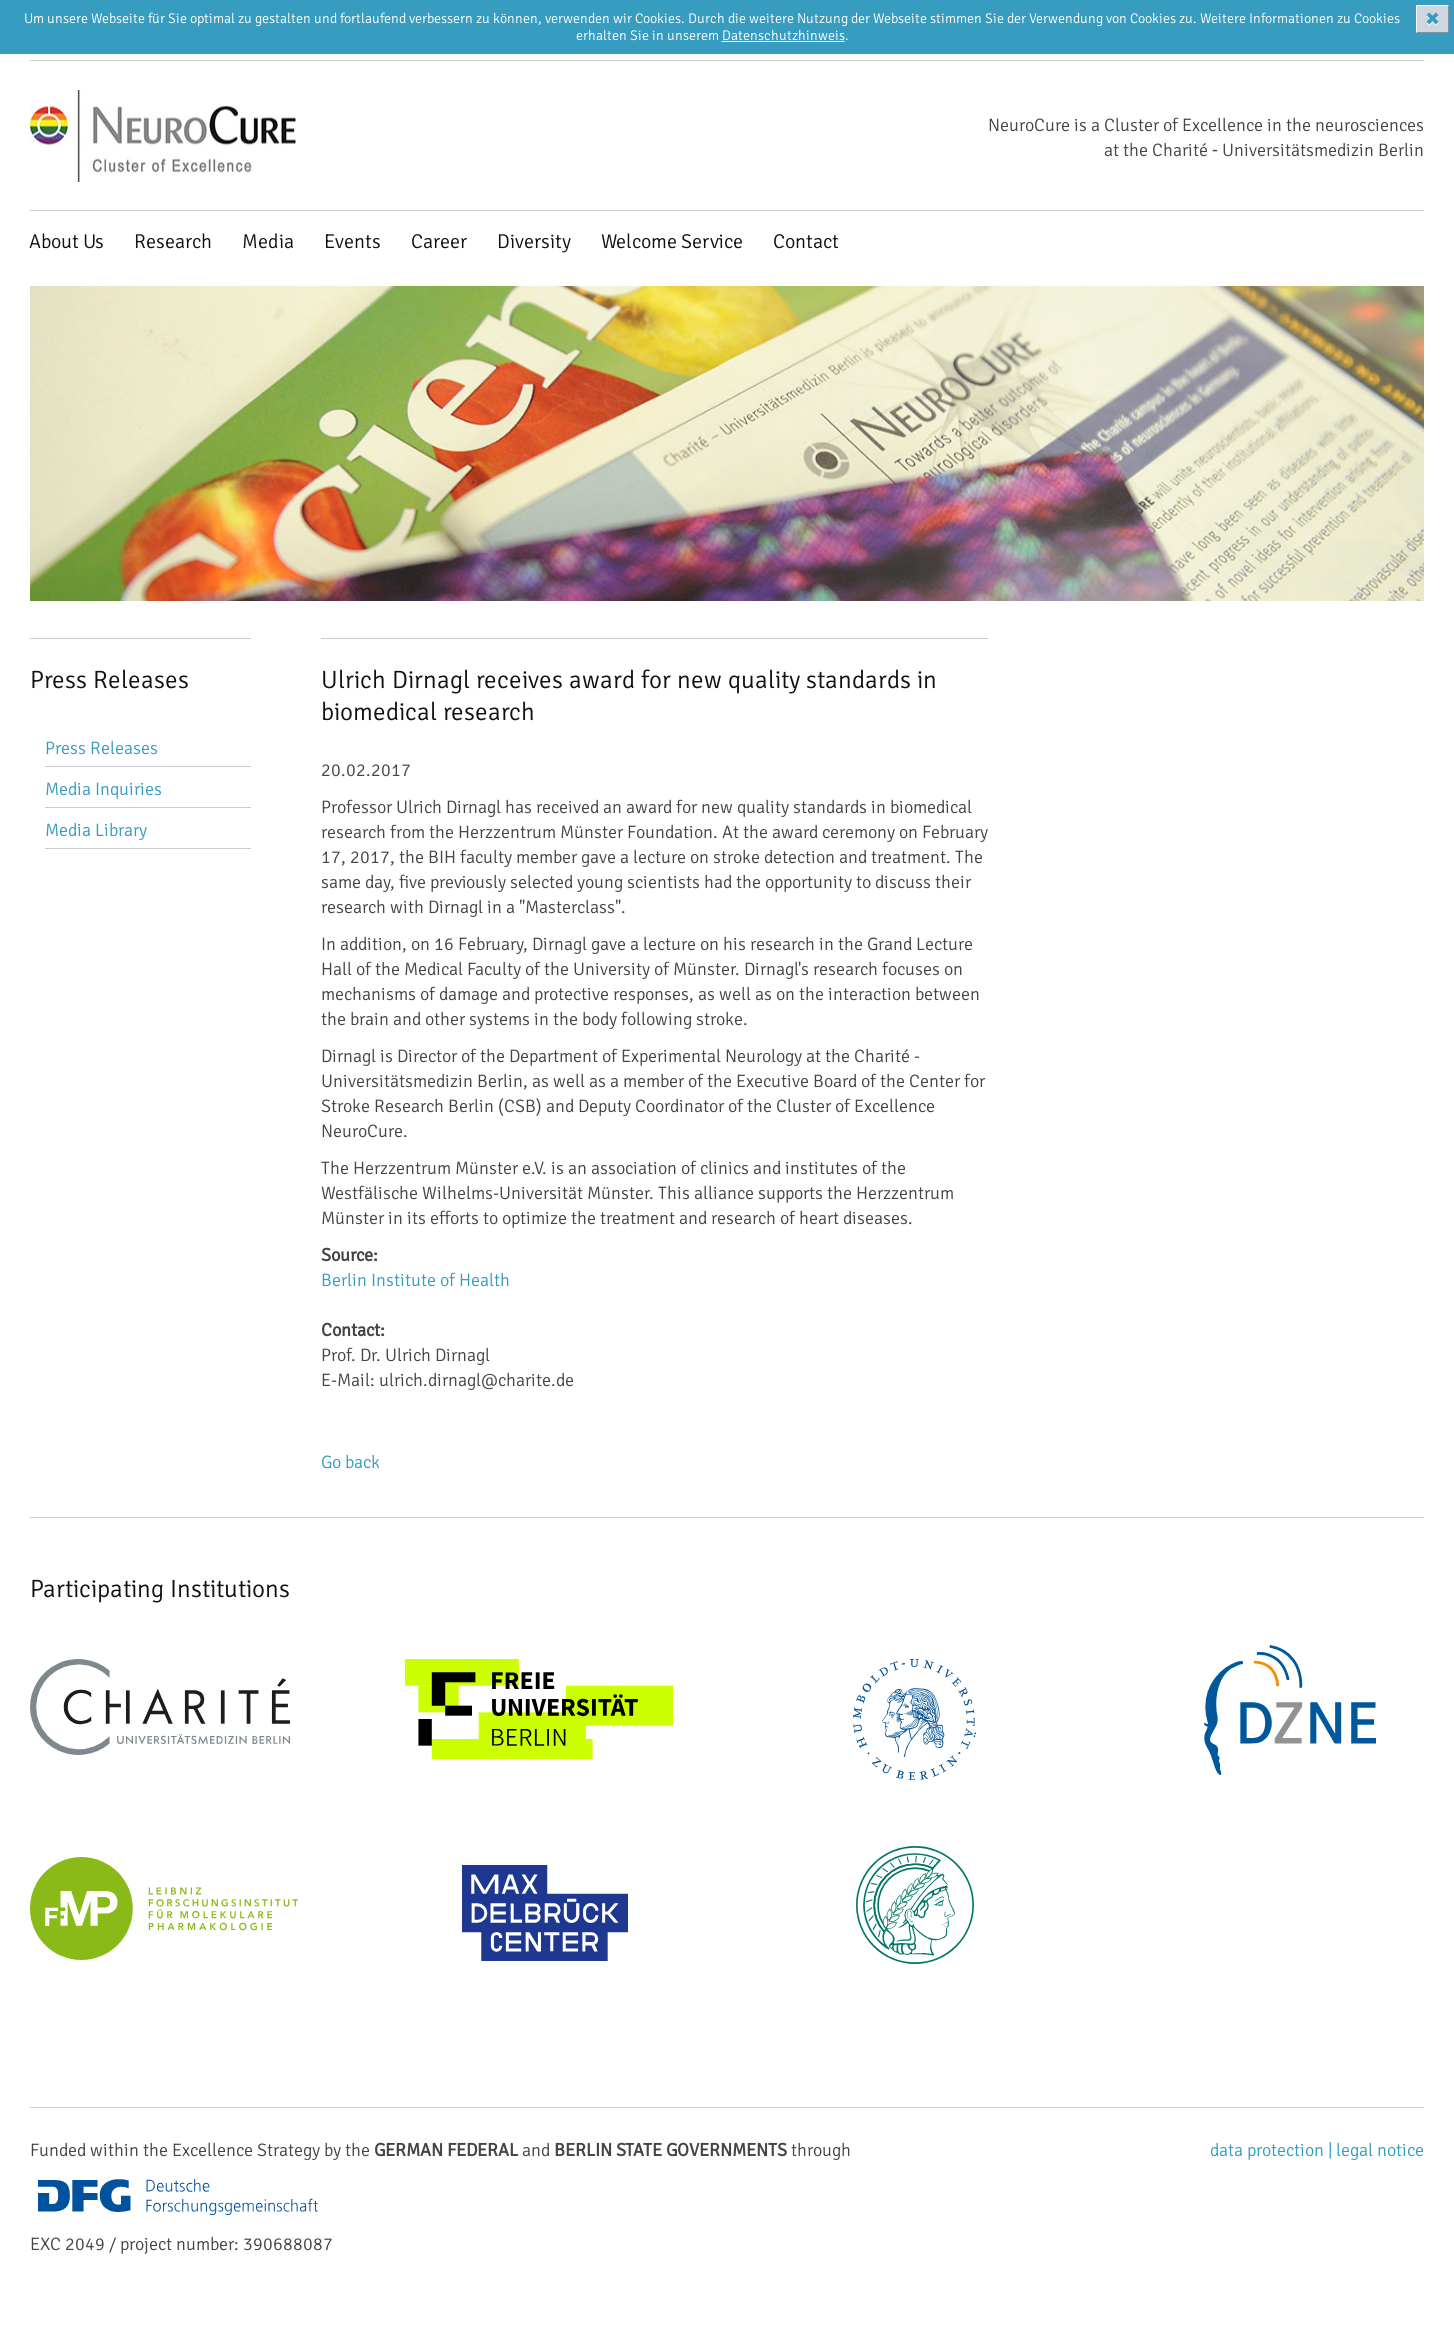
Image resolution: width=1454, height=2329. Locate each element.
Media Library (96, 830)
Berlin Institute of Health (415, 1280)
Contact (806, 241)
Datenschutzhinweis (783, 35)
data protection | (1273, 2150)
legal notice (1380, 2150)
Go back (350, 1462)
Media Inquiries (103, 789)
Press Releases (101, 748)
